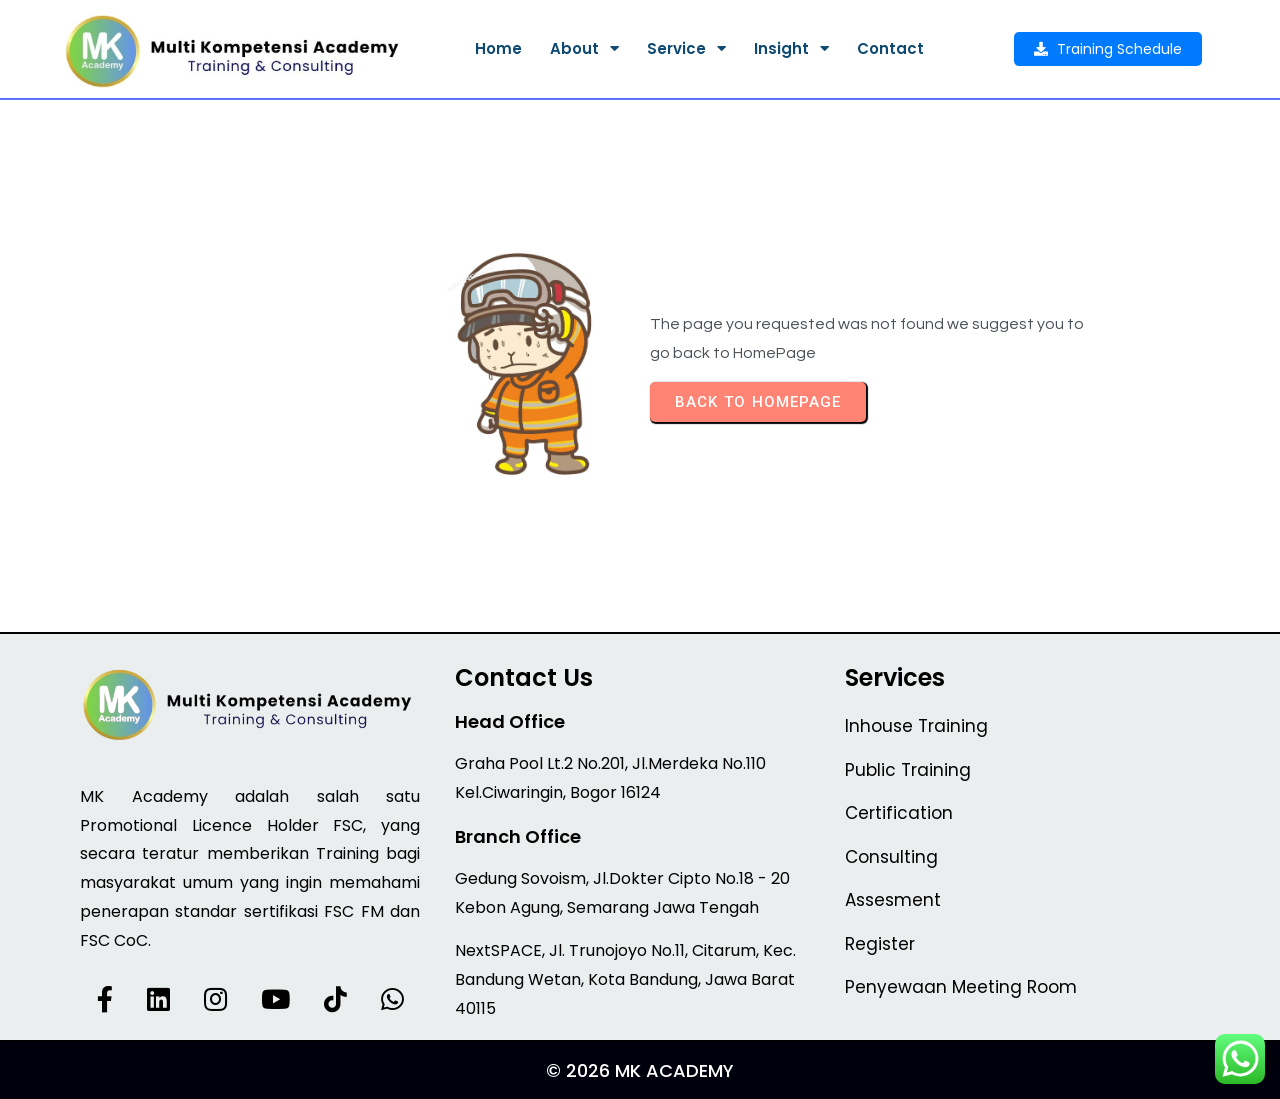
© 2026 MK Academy (640, 1070)
